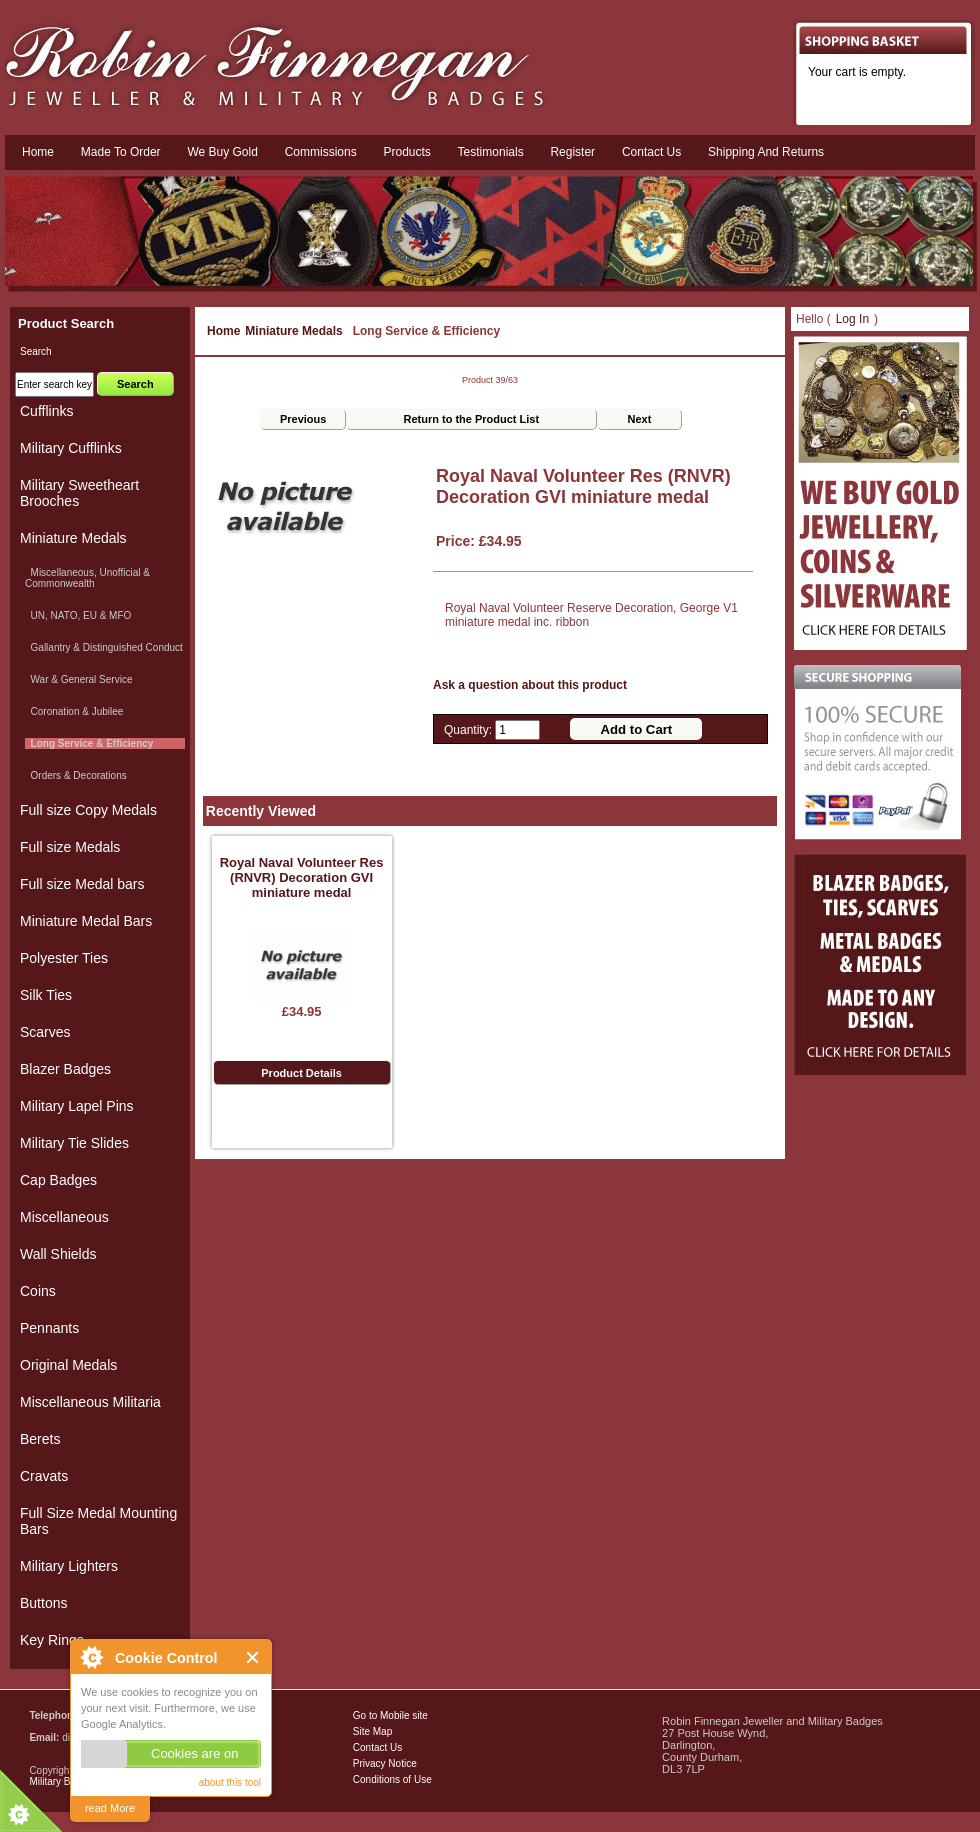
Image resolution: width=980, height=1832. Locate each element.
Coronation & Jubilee (74, 711)
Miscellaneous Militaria (90, 1402)
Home (38, 152)
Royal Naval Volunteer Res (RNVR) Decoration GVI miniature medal (302, 877)
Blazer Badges (65, 1069)
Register (572, 152)
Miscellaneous (64, 1217)
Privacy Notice (385, 1763)
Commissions (321, 152)
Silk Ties (46, 995)
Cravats (44, 1476)
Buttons (43, 1603)
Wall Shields (58, 1254)
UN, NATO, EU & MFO (78, 615)
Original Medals (68, 1365)
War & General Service (78, 679)
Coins (38, 1291)
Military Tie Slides (74, 1143)
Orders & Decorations (76, 775)
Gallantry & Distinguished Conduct (104, 647)
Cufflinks (46, 411)
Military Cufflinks (71, 448)
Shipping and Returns (766, 152)
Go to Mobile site (390, 1715)
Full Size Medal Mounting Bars (98, 1521)
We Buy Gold (222, 152)
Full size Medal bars (82, 884)
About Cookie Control (91, 1657)
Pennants (49, 1328)
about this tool (230, 1782)
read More (110, 1808)
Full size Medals (70, 847)
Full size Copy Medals (88, 810)
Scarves (45, 1032)
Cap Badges (58, 1180)
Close (253, 1657)
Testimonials (491, 152)
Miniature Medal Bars (86, 921)
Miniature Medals (293, 331)
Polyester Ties (64, 958)
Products (406, 152)
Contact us (651, 152)
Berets (40, 1439)
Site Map (372, 1731)
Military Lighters (69, 1566)
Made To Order (121, 152)
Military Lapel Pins (77, 1106)
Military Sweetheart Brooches (79, 493)
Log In (852, 319)
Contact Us (377, 1747)
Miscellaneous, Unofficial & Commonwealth (87, 578)
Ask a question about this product (530, 685)
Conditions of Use (392, 1779)
